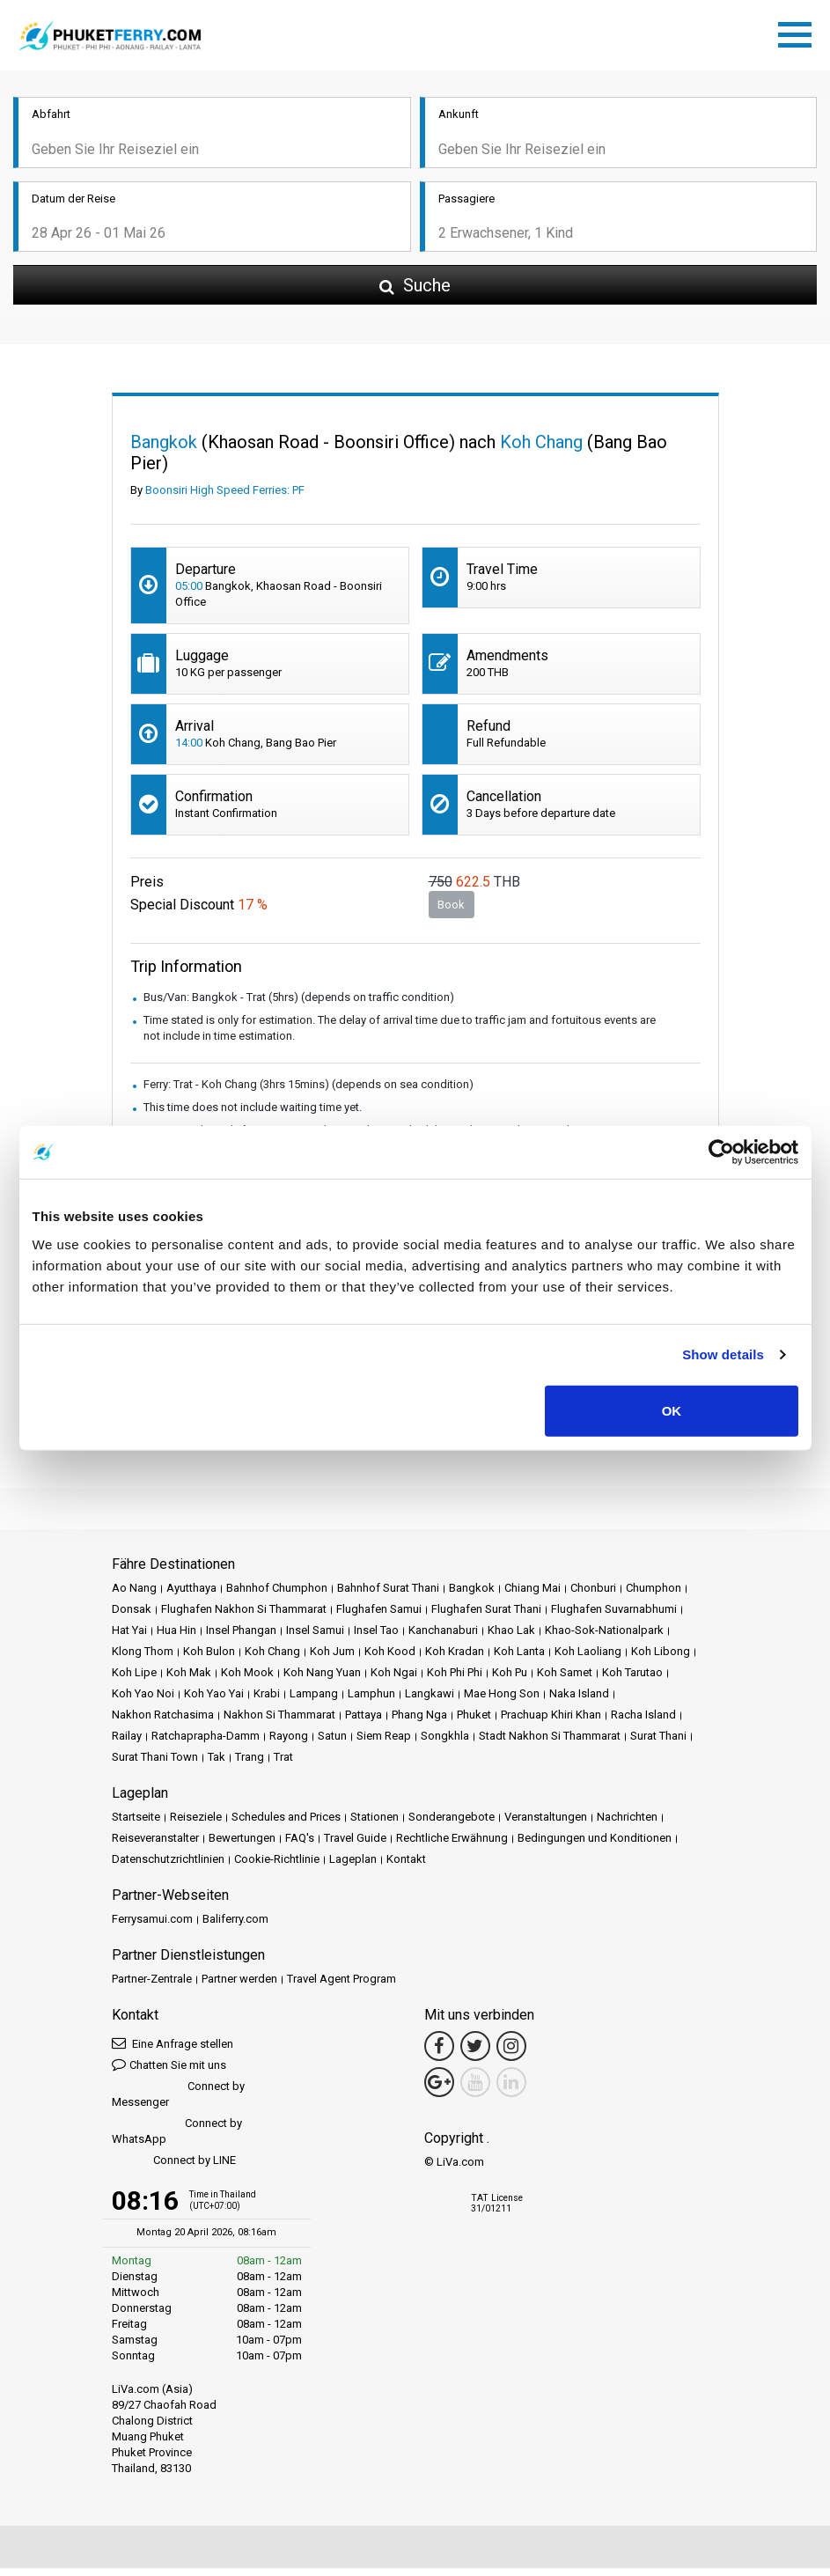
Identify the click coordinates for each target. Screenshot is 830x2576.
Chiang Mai (532, 1595)
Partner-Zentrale (152, 1986)
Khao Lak (511, 1638)
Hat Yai (129, 1638)
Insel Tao (376, 1638)
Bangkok (472, 1595)
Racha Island (643, 1722)
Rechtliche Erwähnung (452, 1845)
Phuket (474, 1722)
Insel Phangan (241, 1638)
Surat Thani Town (155, 1764)
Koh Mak (188, 1680)
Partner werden (239, 1986)
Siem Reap (383, 1743)
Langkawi (429, 1701)
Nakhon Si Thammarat (279, 1722)
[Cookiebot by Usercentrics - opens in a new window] (721, 1152)
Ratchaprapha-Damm (205, 1743)
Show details (723, 1354)
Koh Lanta (519, 1659)
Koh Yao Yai (214, 1701)
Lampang (314, 1701)
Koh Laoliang (588, 1659)
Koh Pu (509, 1680)
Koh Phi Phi (454, 1680)
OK (672, 1409)
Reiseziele (196, 1824)
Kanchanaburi (443, 1638)
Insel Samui (315, 1638)
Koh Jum (332, 1659)
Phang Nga (419, 1722)
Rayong (288, 1743)
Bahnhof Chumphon (276, 1595)
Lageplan (353, 1866)
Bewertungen (242, 1845)
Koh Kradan (454, 1659)
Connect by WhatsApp (177, 2138)
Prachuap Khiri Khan (551, 1722)
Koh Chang (272, 1659)
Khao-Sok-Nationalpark (604, 1638)
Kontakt (406, 1866)
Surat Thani (658, 1743)
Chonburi (593, 1595)
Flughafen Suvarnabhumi (614, 1616)
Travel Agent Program (341, 1986)
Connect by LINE (174, 2168)
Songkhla (445, 1743)
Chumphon (653, 1595)
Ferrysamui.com (152, 1926)
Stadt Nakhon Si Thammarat (550, 1743)
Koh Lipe (134, 1680)
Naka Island (579, 1701)
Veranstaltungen (545, 1824)
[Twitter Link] (475, 2054)
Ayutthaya (191, 1595)
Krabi (266, 1701)
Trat (283, 1764)
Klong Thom (142, 1659)
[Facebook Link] (439, 2054)
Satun (332, 1743)
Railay (127, 1743)
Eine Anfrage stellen (172, 2050)
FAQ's (299, 1845)
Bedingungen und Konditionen (595, 1845)
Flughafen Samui (379, 1616)
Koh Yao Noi (143, 1701)
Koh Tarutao (632, 1680)
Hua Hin (176, 1638)
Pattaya (363, 1722)
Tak (216, 1764)
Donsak (131, 1616)
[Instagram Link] (511, 2054)
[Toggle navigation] (799, 36)
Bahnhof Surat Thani (388, 1595)
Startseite (136, 1824)
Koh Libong (660, 1659)
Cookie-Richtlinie (277, 1866)
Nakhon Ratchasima (163, 1722)
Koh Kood (389, 1659)
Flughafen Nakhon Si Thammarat (244, 1616)
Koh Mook (247, 1680)
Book (451, 912)
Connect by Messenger (178, 2101)
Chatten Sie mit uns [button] (169, 2071)
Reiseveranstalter (155, 1845)
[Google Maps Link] (439, 2090)
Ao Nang (134, 1595)
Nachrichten (627, 1824)
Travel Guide (355, 1845)
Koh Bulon (209, 1659)
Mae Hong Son (502, 1701)
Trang (249, 1764)
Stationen (374, 1824)
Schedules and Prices (286, 1824)
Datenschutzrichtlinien (168, 1866)
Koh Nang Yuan (322, 1680)
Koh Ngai (394, 1680)
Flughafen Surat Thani (486, 1616)
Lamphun (371, 1701)
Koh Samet (564, 1680)
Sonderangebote (451, 1824)
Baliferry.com (235, 1926)
